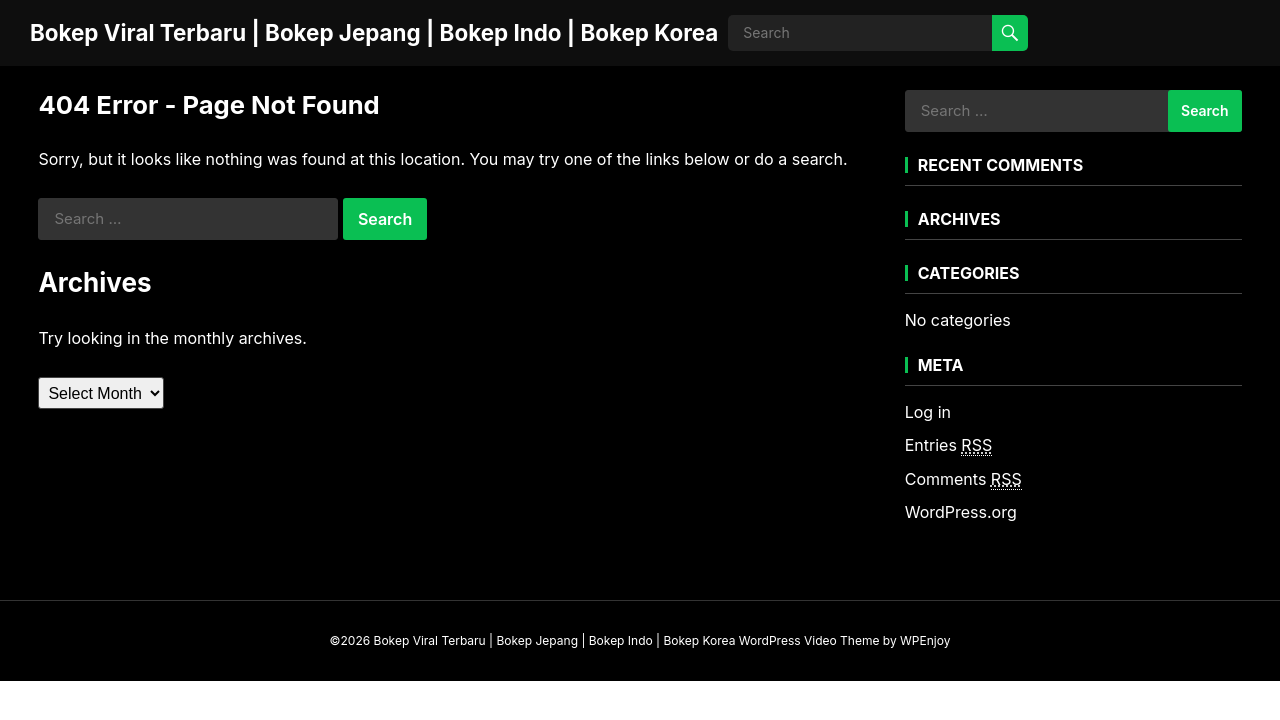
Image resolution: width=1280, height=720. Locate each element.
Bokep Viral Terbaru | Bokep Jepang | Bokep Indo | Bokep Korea (374, 32)
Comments (963, 479)
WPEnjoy (925, 640)
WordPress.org (961, 512)
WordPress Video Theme (809, 640)
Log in (928, 412)
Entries (948, 445)
